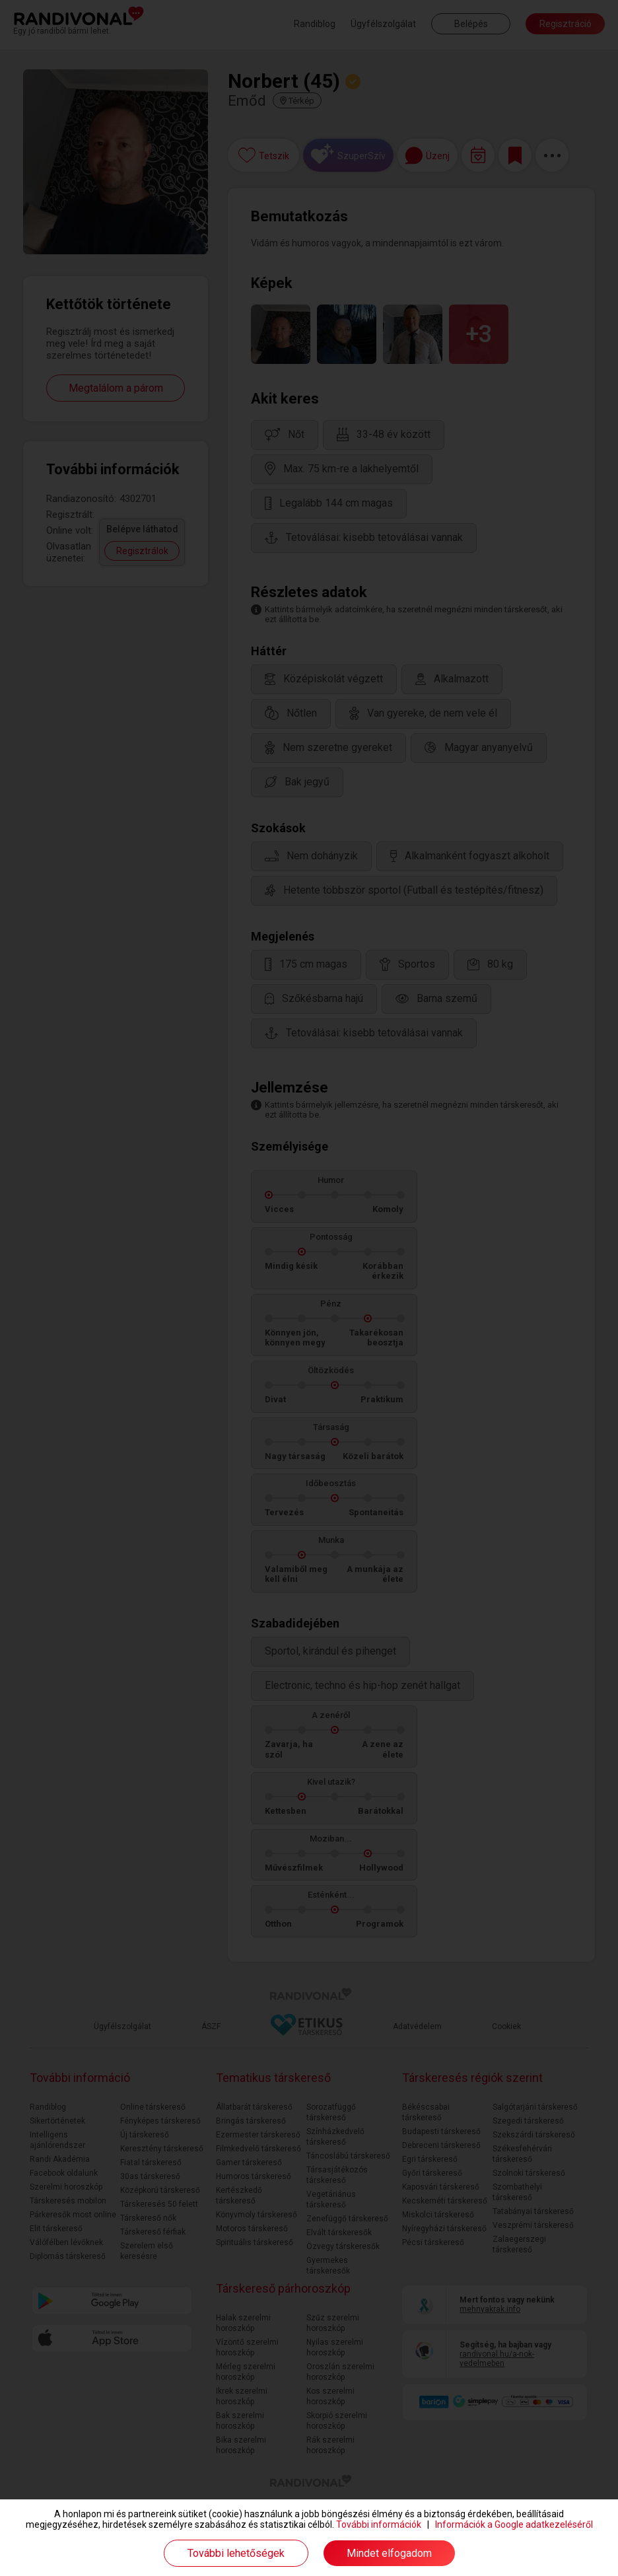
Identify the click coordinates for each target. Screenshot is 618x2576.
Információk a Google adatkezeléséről (514, 2524)
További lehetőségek (236, 2553)
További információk (378, 2524)
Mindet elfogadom (389, 2553)
